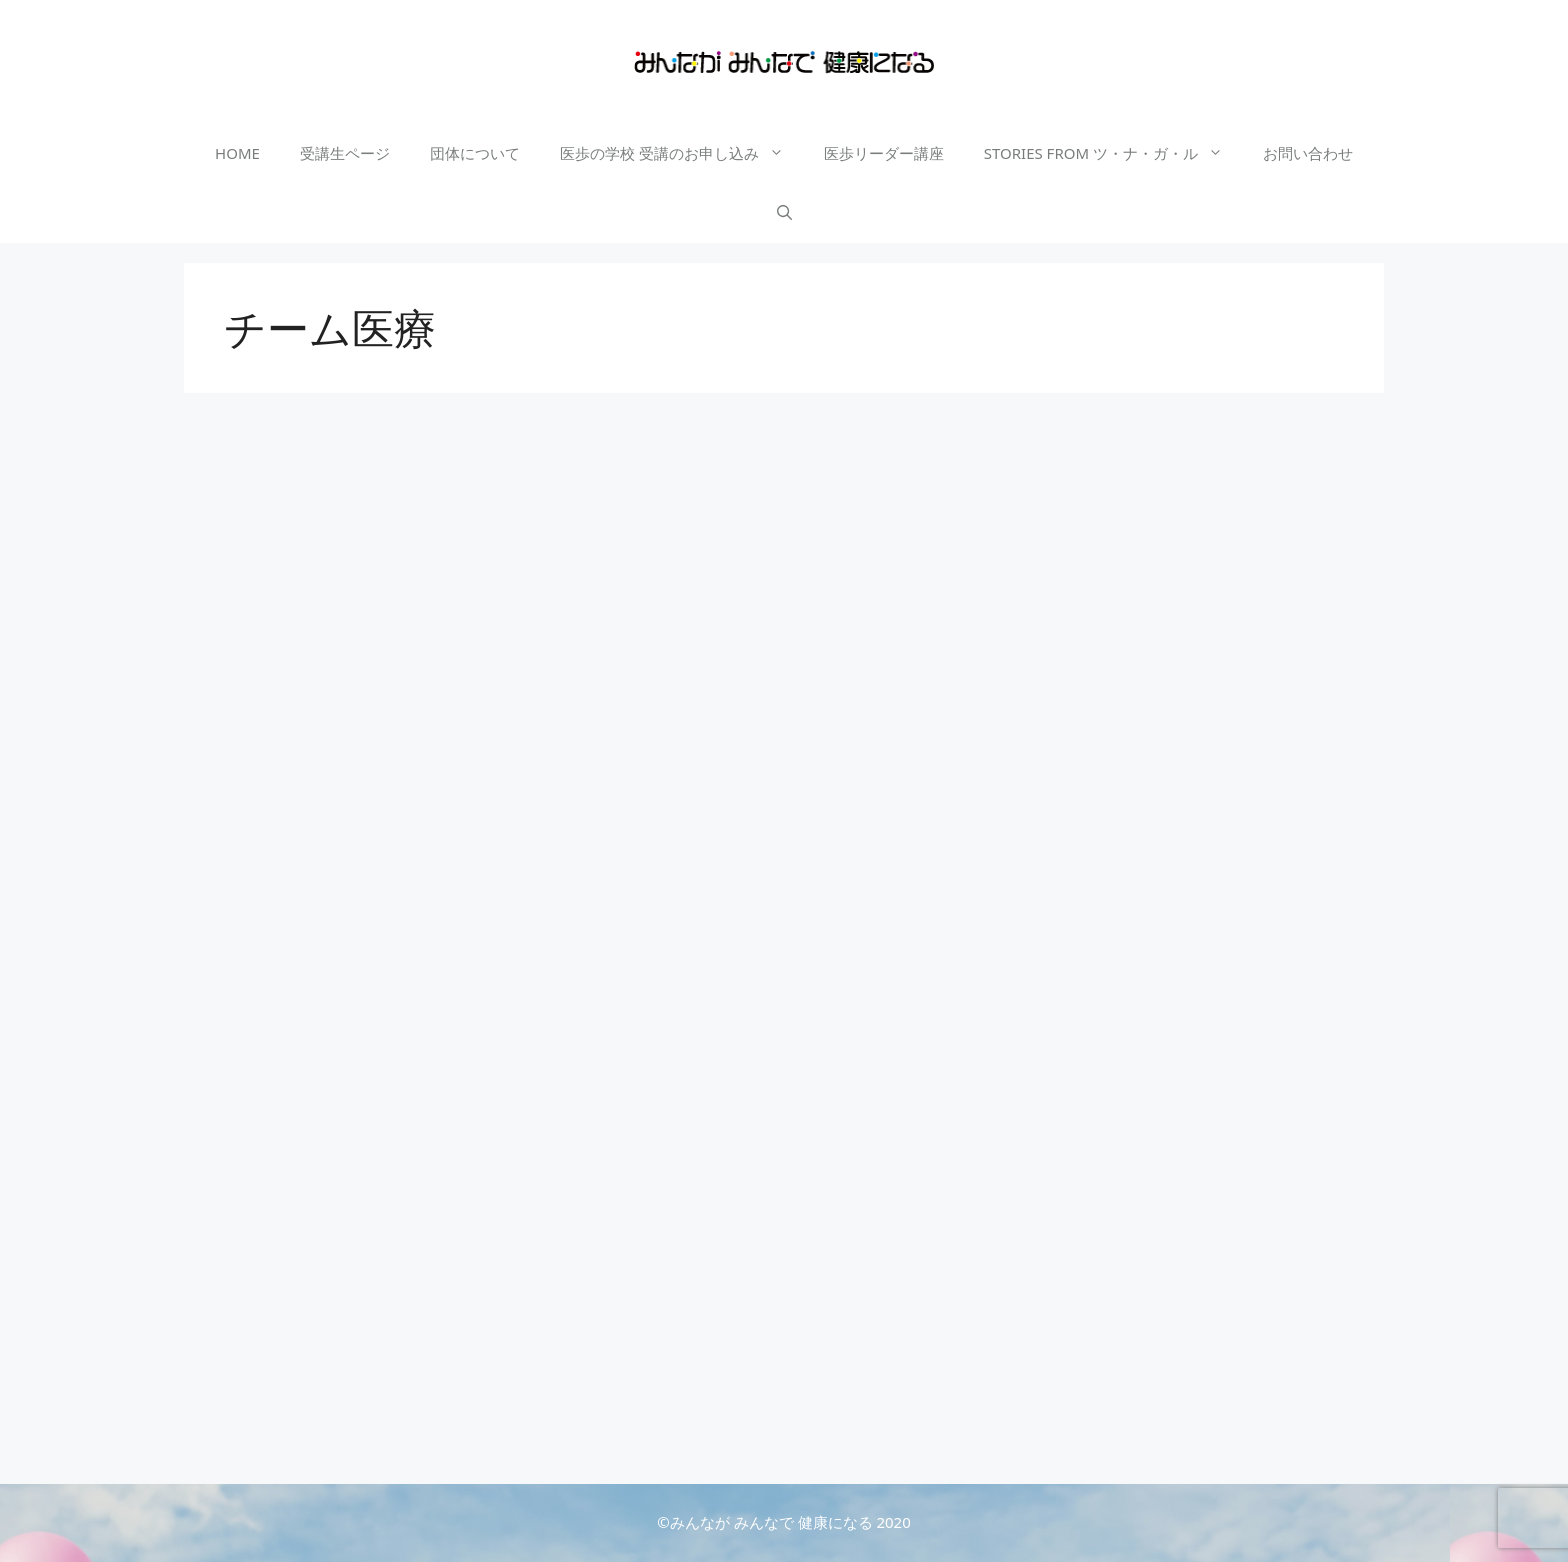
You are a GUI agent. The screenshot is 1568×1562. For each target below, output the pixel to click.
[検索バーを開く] (784, 213)
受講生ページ (345, 153)
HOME (237, 153)
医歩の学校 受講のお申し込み (682, 153)
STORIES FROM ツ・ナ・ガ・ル (1113, 153)
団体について (475, 153)
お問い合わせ (1308, 153)
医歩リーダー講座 (884, 153)
